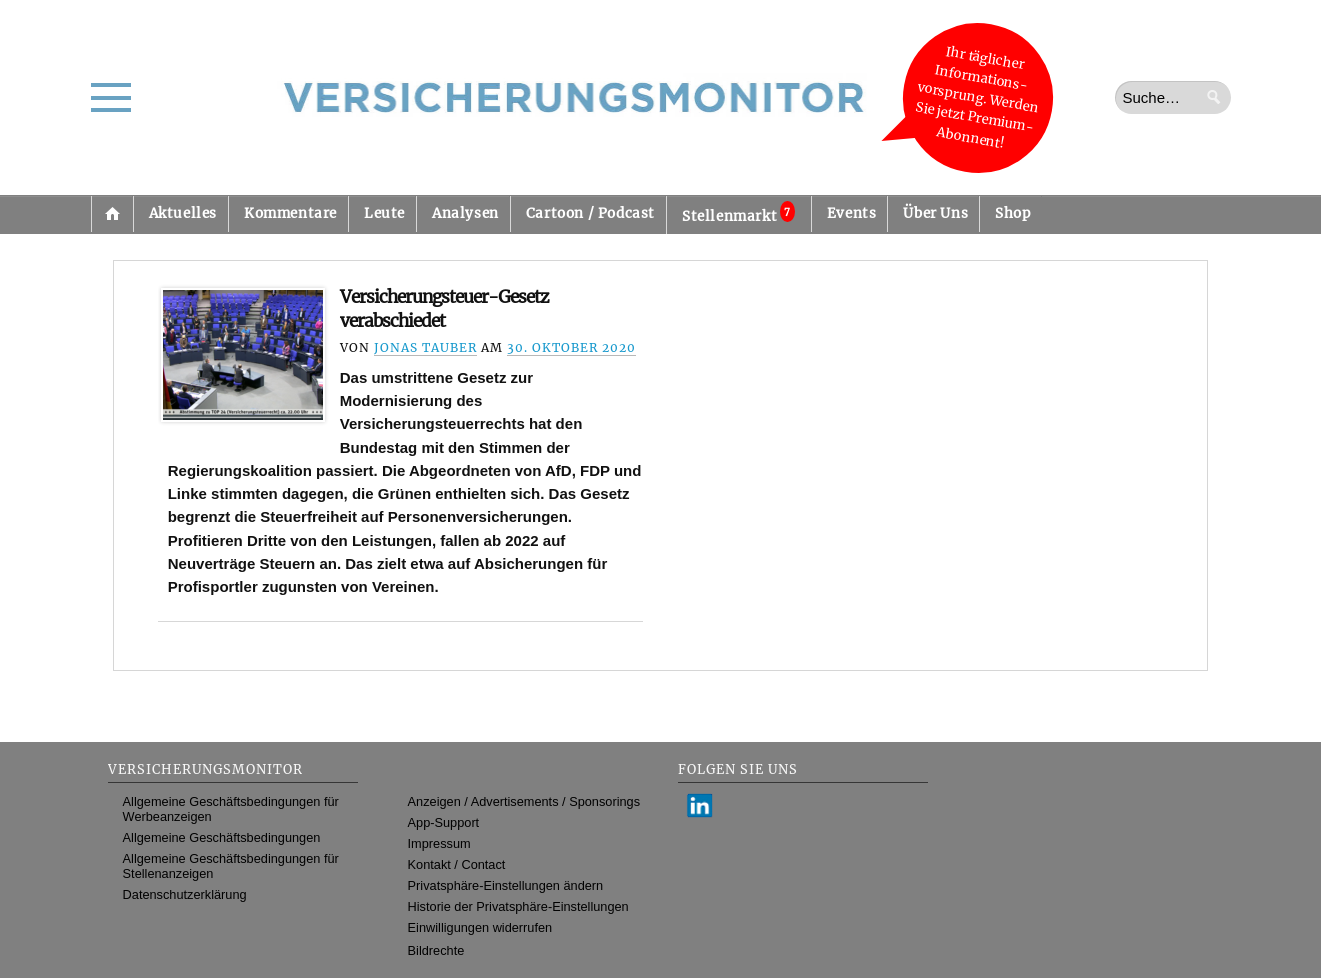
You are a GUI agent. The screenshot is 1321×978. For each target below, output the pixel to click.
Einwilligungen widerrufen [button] (480, 927)
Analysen (465, 213)
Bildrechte (436, 950)
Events (852, 213)
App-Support (444, 822)
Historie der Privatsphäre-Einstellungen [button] (518, 906)
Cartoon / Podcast (590, 213)
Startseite (112, 214)
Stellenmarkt (738, 213)
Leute (384, 213)
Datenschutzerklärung (185, 894)
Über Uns (935, 213)
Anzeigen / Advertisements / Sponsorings (524, 801)
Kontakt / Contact (457, 864)
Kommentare (290, 213)
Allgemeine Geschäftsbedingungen (222, 837)
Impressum (439, 843)
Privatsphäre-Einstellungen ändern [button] (506, 885)
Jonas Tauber (425, 347)
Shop (1012, 213)
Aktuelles (183, 213)
